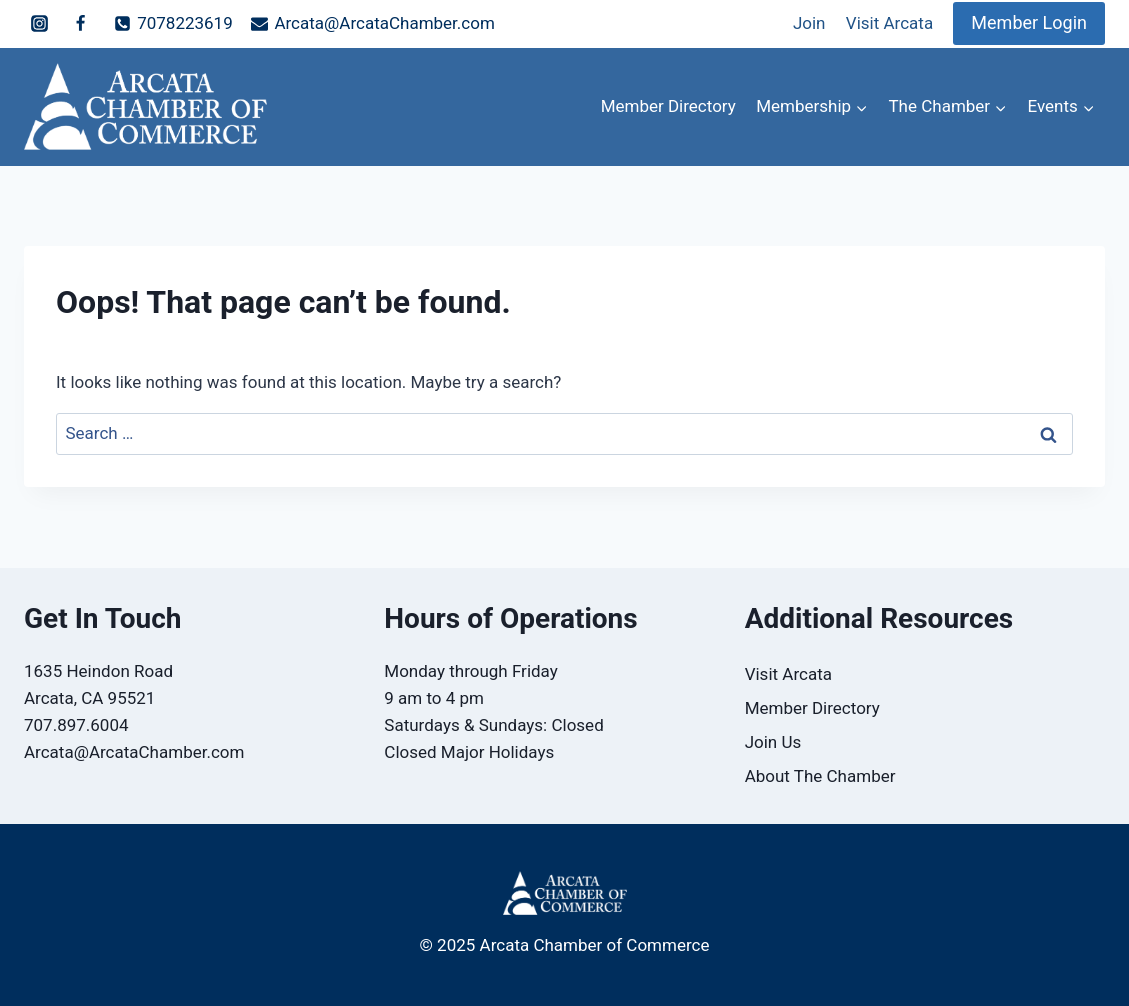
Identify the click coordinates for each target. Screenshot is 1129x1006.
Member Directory (668, 106)
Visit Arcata (889, 23)
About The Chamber (820, 776)
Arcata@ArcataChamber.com (134, 752)
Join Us (773, 742)
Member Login (1029, 22)
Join (809, 23)
